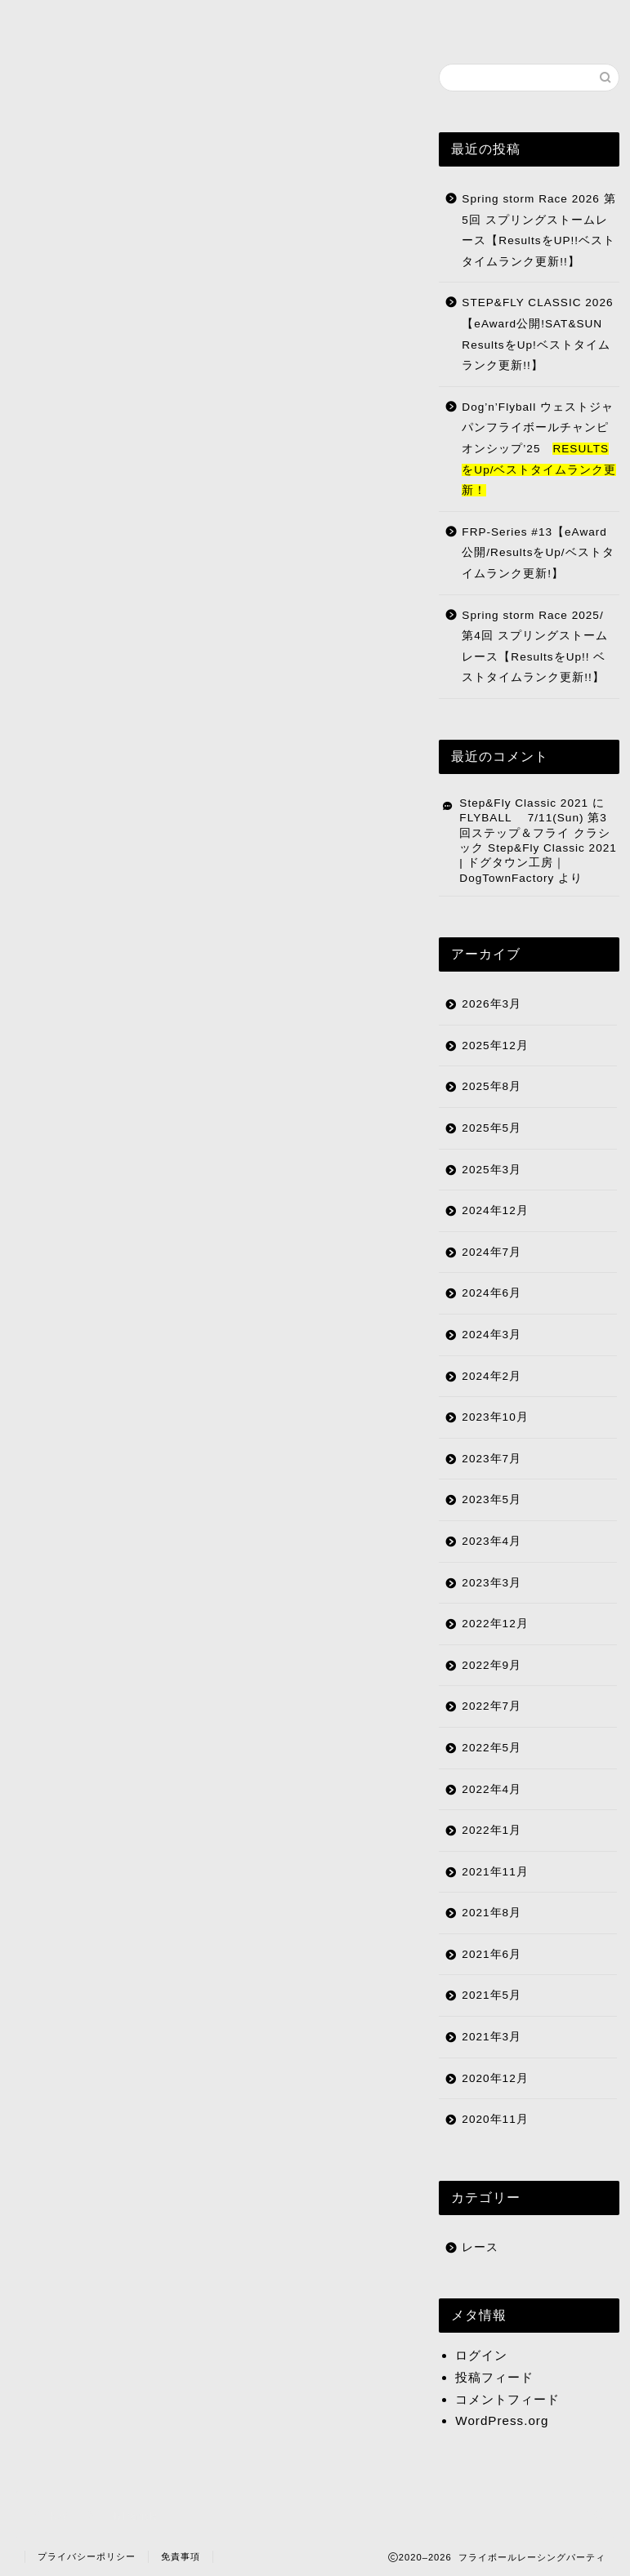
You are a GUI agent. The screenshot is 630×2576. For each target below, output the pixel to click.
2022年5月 (491, 1748)
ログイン (481, 2355)
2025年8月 (491, 1086)
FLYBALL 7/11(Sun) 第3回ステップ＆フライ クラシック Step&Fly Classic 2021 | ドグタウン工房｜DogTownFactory (538, 848)
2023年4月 (491, 1541)
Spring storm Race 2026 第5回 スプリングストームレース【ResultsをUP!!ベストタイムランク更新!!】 (538, 230)
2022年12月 (495, 1623)
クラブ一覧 (414, 26)
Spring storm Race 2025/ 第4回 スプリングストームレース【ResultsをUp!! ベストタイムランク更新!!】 (534, 646)
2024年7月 (491, 1252)
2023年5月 (491, 1499)
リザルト (210, 20)
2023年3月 (491, 1583)
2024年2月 (491, 1376)
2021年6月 (491, 1954)
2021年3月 (491, 2037)
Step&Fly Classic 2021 (523, 803)
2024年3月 (491, 1334)
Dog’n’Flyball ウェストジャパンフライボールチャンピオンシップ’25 (539, 448)
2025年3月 (491, 1169)
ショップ (482, 20)
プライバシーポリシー (87, 2556)
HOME (58, 20)
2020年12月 (495, 2078)
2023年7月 (491, 1459)
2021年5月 (491, 1995)
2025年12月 (495, 1045)
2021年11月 (495, 1872)
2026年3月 (491, 1004)
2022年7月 (491, 1706)
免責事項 (180, 2556)
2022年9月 (491, 1665)
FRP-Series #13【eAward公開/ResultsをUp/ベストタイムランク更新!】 (538, 553)
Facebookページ (564, 26)
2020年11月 (495, 2119)
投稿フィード (494, 2377)
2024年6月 (491, 1293)
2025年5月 (491, 1128)
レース (480, 2247)
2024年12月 (495, 1210)
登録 (345, 20)
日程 (277, 20)
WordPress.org (501, 2420)
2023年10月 (495, 1417)
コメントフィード (507, 2399)
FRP (137, 20)
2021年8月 (491, 1912)
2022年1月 (491, 1830)
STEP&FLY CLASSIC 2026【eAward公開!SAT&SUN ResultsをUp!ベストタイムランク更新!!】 (537, 333)
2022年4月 (491, 1789)
